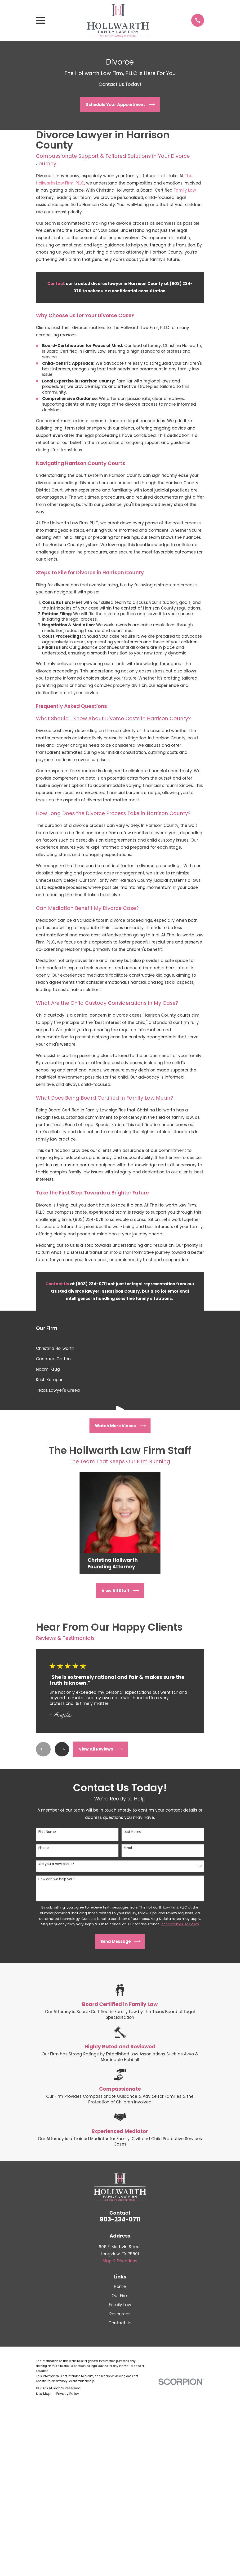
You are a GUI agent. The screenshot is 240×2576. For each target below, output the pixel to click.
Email (128, 1848)
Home (120, 2286)
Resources (119, 2314)
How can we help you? (56, 1879)
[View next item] (62, 1749)
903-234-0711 (120, 2219)
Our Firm (120, 2296)
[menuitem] (120, 1348)
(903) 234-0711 (88, 1219)
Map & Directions (120, 2261)
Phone (43, 1848)
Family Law (185, 190)
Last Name (132, 1832)
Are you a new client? (56, 1864)
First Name (47, 1832)
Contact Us (119, 2323)
